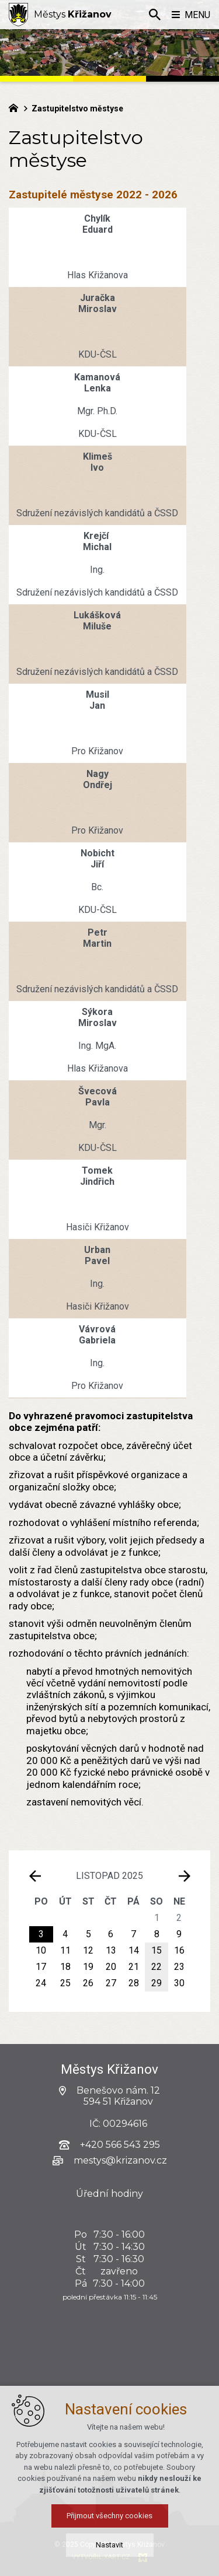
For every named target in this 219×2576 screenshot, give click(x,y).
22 (156, 1966)
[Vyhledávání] (155, 14)
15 (156, 1950)
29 (156, 1983)
